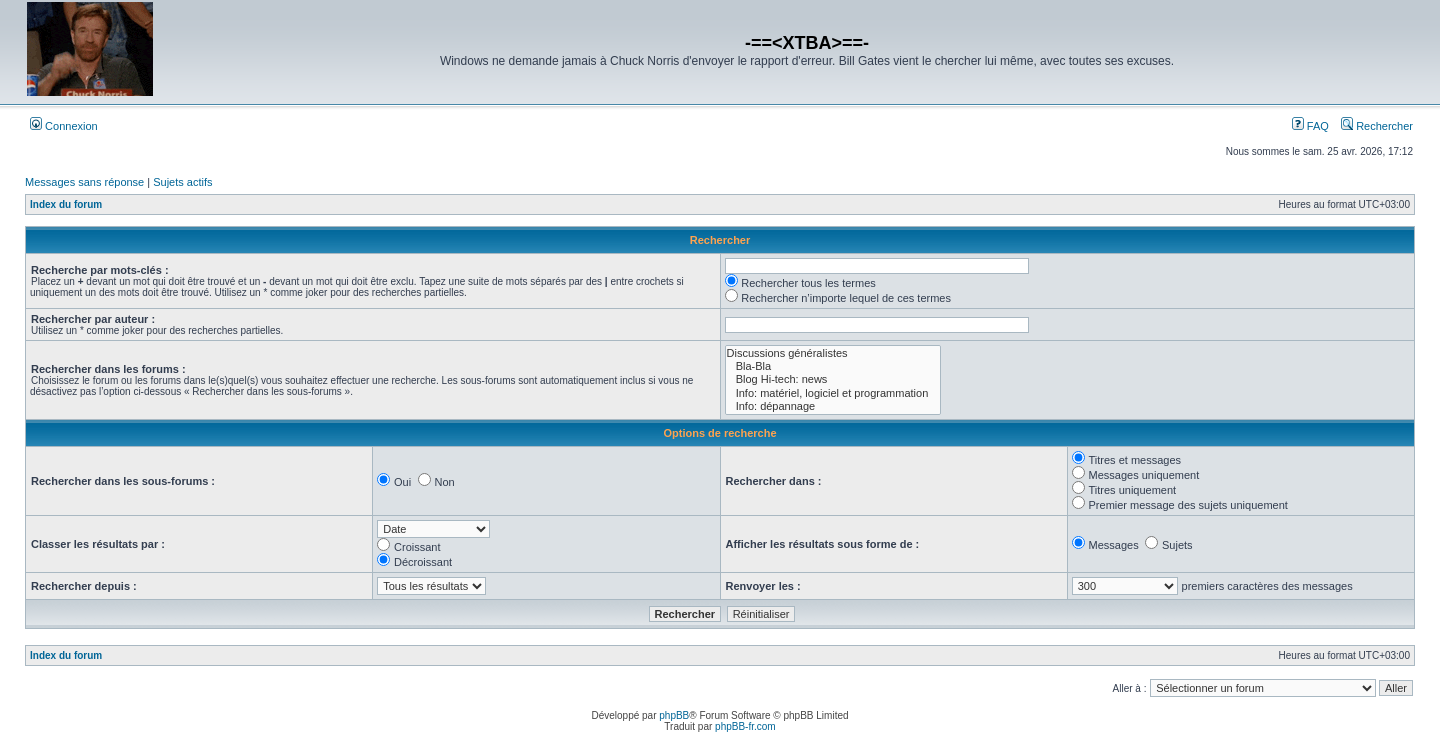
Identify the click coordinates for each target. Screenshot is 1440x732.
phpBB (674, 715)
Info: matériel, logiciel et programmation (833, 393)
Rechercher (1377, 126)
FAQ (1310, 126)
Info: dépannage (833, 406)
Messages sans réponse (84, 182)
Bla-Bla (833, 366)
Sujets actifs (182, 182)
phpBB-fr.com (745, 726)
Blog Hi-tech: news (833, 379)
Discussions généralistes (833, 353)
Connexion (64, 126)
